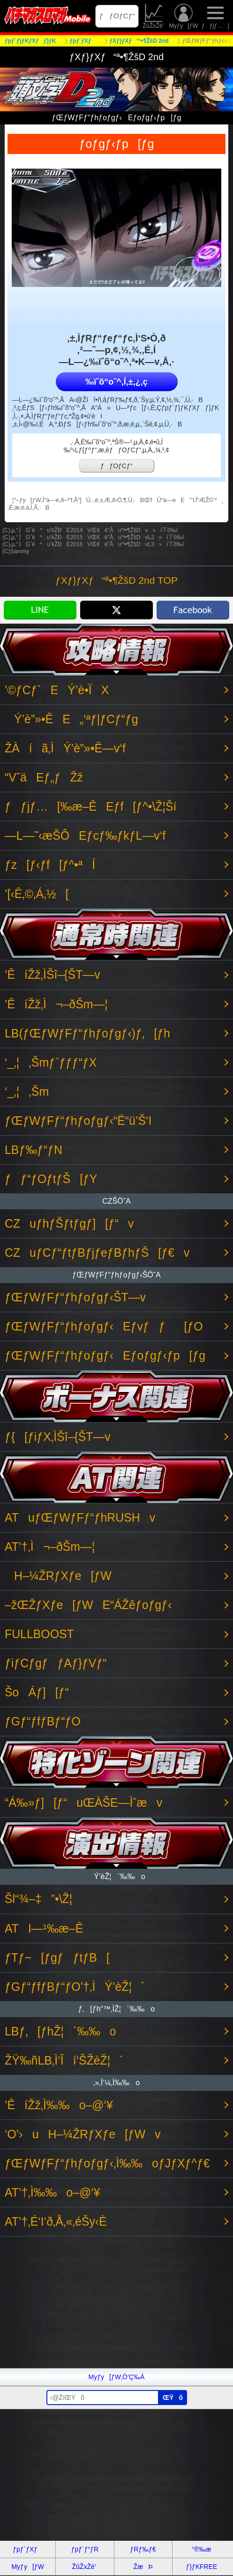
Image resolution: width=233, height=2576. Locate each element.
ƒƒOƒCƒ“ (117, 16)
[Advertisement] (116, 2302)
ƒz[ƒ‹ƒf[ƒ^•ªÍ (50, 865)
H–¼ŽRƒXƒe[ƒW (58, 1576)
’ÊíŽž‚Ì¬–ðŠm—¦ (56, 1004)
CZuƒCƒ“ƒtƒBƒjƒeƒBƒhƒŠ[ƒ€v (97, 1252)
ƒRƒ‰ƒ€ (143, 2549)
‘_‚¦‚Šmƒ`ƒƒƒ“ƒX (51, 1062)
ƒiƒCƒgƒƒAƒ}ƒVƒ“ (56, 1663)
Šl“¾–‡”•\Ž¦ (38, 1899)
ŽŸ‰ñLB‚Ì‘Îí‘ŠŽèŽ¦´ (64, 2060)
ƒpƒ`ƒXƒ (28, 2549)
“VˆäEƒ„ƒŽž (44, 777)
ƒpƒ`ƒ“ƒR (84, 2549)
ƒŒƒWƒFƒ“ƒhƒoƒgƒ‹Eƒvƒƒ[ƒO (104, 1326)
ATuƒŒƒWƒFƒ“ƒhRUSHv (80, 1517)
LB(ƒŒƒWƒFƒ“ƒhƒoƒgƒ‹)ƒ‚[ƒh (87, 1033)
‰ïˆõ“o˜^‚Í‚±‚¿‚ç (116, 382)
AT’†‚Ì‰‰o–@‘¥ (52, 2192)
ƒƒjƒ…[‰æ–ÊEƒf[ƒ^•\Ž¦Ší (90, 806)
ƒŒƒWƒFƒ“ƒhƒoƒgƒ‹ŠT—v (75, 1297)
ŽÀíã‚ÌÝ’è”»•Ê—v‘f (65, 748)
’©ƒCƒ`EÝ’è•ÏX (57, 690)
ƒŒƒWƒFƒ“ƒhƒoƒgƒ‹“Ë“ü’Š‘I (78, 1120)
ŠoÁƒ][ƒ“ (37, 1692)
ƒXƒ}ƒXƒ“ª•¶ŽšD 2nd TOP (116, 580)
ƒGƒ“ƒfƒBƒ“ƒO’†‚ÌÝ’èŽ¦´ (75, 1986)
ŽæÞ (142, 2566)
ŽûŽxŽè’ (154, 16)
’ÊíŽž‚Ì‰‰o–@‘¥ (59, 2105)
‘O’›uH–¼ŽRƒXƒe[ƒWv (83, 2134)
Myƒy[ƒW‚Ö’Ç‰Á (117, 2377)
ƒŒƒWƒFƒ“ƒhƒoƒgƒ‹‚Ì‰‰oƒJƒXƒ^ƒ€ (107, 2163)
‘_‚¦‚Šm (27, 1091)
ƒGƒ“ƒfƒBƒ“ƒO (43, 1721)
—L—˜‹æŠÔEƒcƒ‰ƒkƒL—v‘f (85, 835)
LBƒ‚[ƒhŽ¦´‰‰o (60, 2031)
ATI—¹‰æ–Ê (44, 1928)
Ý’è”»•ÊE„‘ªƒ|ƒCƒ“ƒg (71, 719)
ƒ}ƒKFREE (201, 2566)
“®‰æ (201, 2549)
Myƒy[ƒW (183, 16)
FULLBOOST (39, 1634)
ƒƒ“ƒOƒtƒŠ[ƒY (51, 1179)
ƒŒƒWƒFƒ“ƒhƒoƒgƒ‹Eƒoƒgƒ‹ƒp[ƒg (105, 1355)
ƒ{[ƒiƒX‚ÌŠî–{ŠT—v (58, 1437)
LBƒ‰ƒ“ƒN (33, 1150)
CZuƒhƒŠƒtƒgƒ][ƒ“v (69, 1223)
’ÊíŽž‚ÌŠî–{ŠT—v (52, 974)
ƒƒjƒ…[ (215, 16)
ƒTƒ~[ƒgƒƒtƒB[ (57, 1957)
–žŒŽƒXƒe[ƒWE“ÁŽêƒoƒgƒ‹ (88, 1605)
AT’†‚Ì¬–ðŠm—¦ (50, 1546)
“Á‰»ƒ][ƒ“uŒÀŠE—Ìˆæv (83, 1802)
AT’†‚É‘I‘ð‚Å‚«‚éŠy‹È (56, 2221)
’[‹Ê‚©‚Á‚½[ (36, 894)
